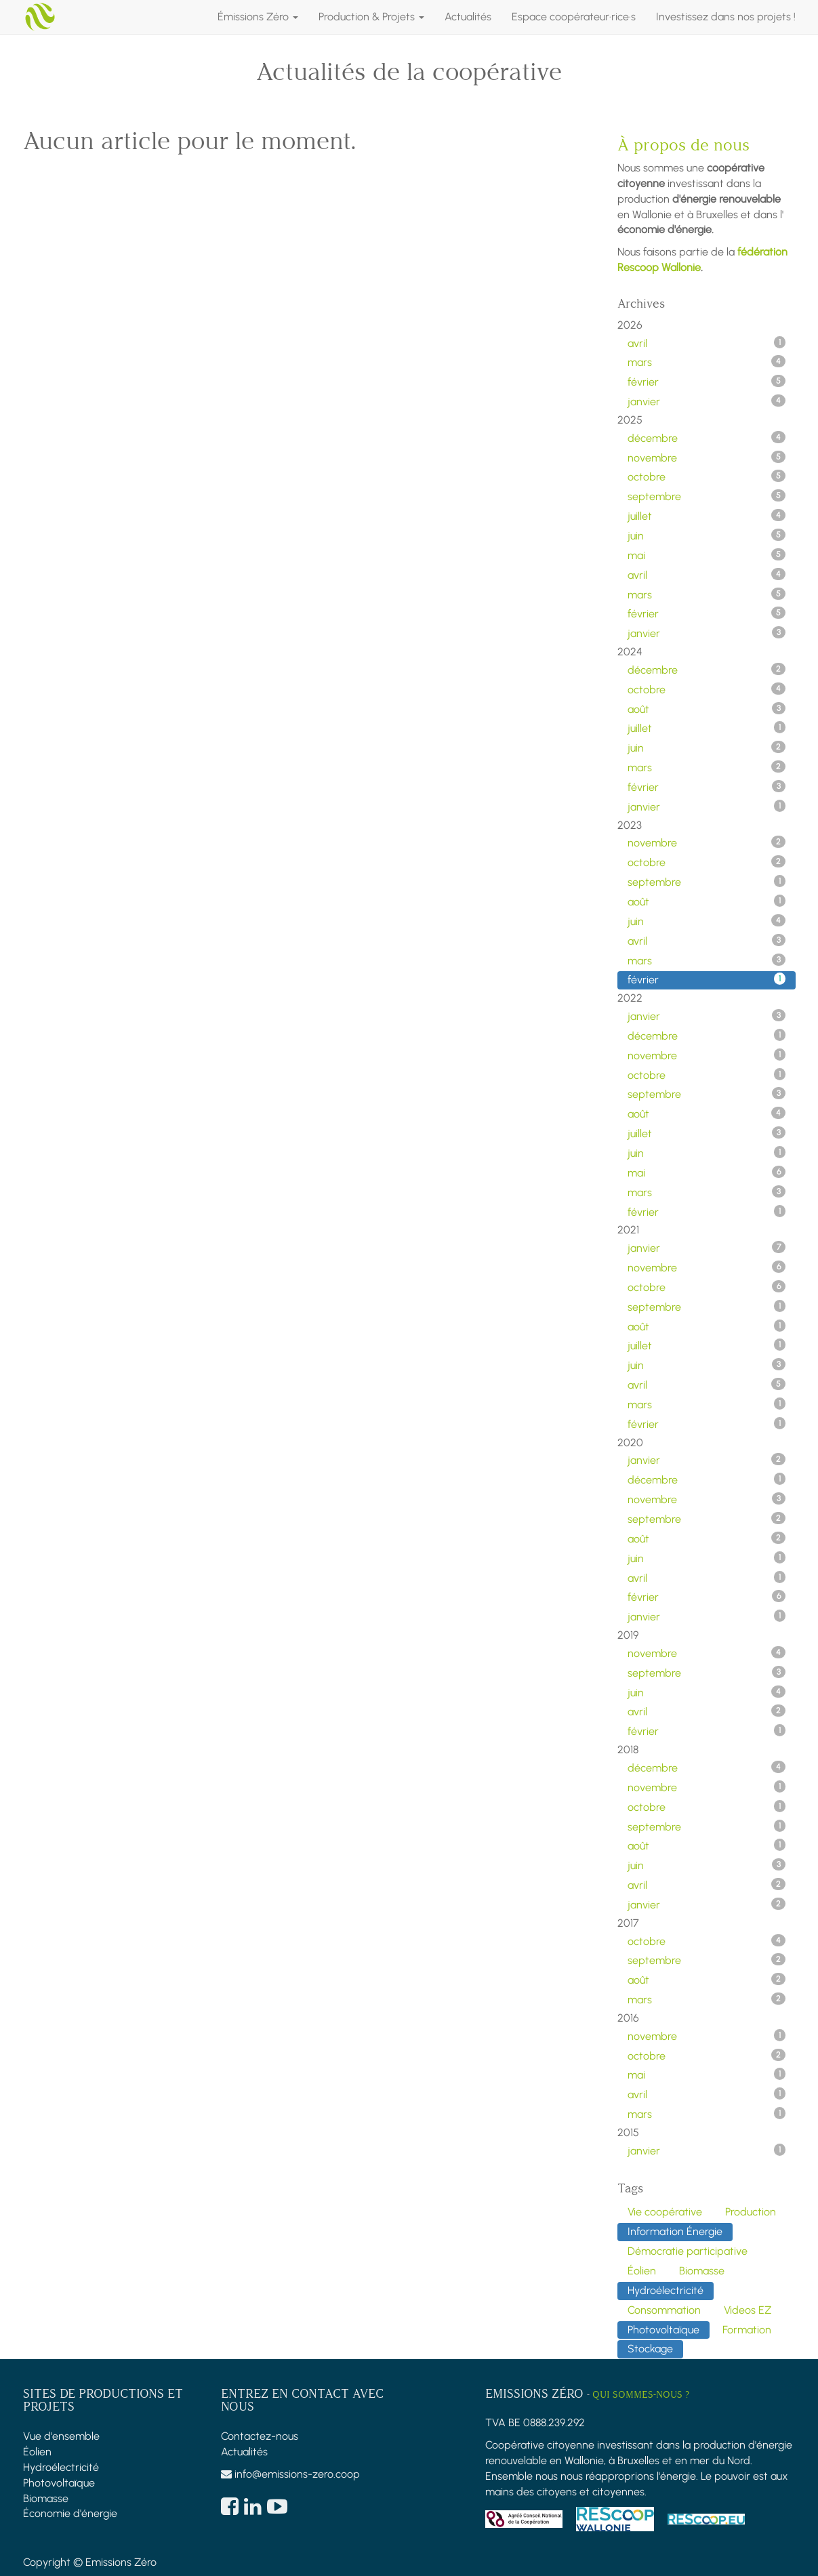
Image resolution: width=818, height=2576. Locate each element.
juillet (706, 516)
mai (706, 555)
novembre (706, 457)
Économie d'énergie (70, 2513)
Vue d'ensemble (61, 2436)
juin (706, 535)
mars (706, 362)
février (706, 381)
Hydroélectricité (61, 2467)
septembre (706, 496)
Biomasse (45, 2498)
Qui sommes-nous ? (640, 2394)
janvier (706, 401)
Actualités (244, 2451)
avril (706, 343)
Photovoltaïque (59, 2482)
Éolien (37, 2451)
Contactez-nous (259, 2436)
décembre (706, 438)
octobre (706, 476)
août (706, 709)
